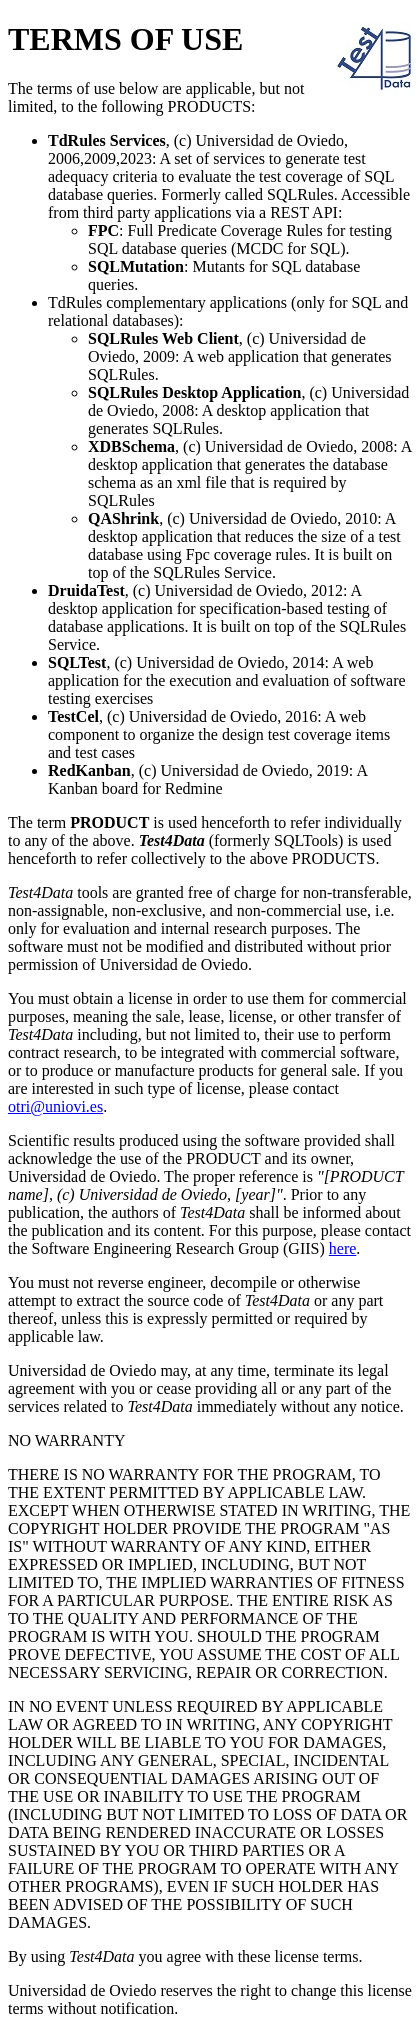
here (343, 1248)
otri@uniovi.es (55, 1106)
